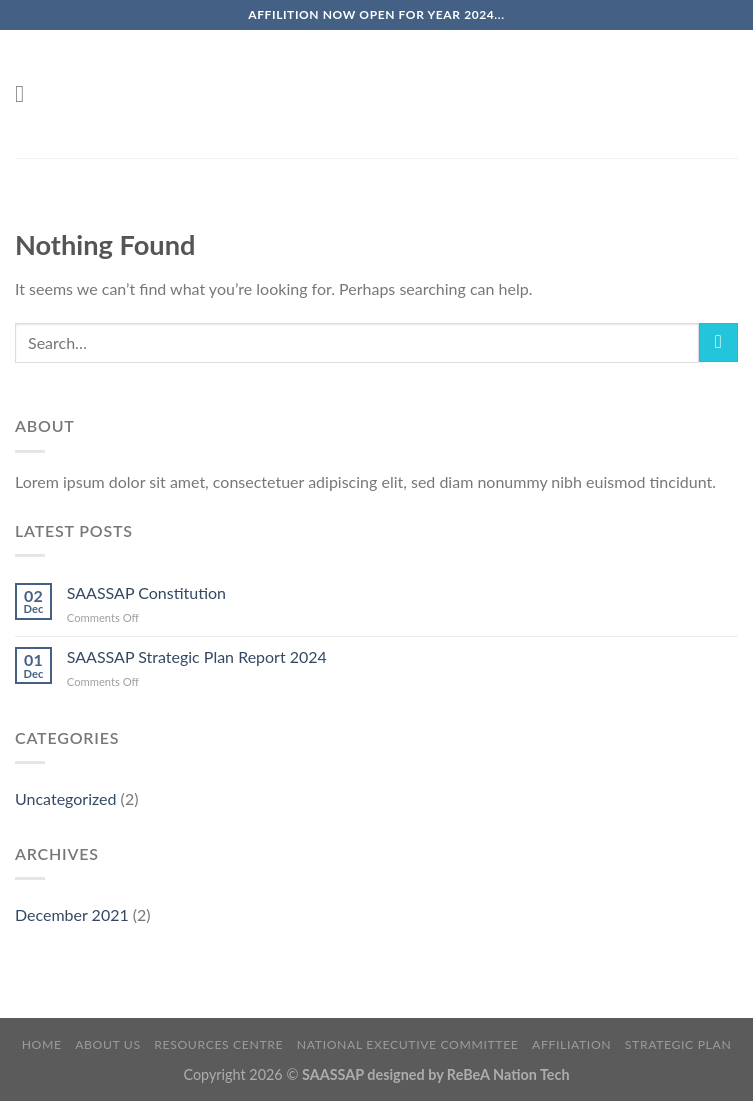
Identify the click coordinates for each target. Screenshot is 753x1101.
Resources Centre (218, 1044)
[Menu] (27, 93)
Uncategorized (66, 798)
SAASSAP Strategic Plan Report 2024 (197, 656)
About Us (108, 1044)
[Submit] (718, 342)
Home (42, 1044)
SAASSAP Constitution (146, 592)
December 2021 (72, 914)
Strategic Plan (678, 1044)
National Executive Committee (408, 1044)
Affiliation (571, 1044)
